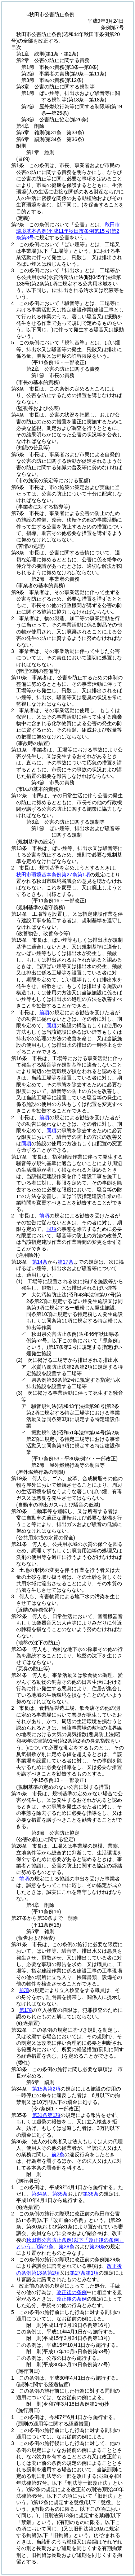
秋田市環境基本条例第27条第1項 (53, 874)
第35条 (60, 2194)
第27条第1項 (84, 2273)
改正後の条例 (72, 2292)
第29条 (97, 2246)
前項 (44, 1012)
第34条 (39, 2194)
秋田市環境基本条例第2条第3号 (68, 231)
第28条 (67, 2246)
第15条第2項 (46, 2089)
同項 (51, 1025)
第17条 (65, 1262)
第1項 (25, 2010)
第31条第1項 (46, 2115)
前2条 (57, 2154)
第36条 (91, 2194)
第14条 (40, 1262)
